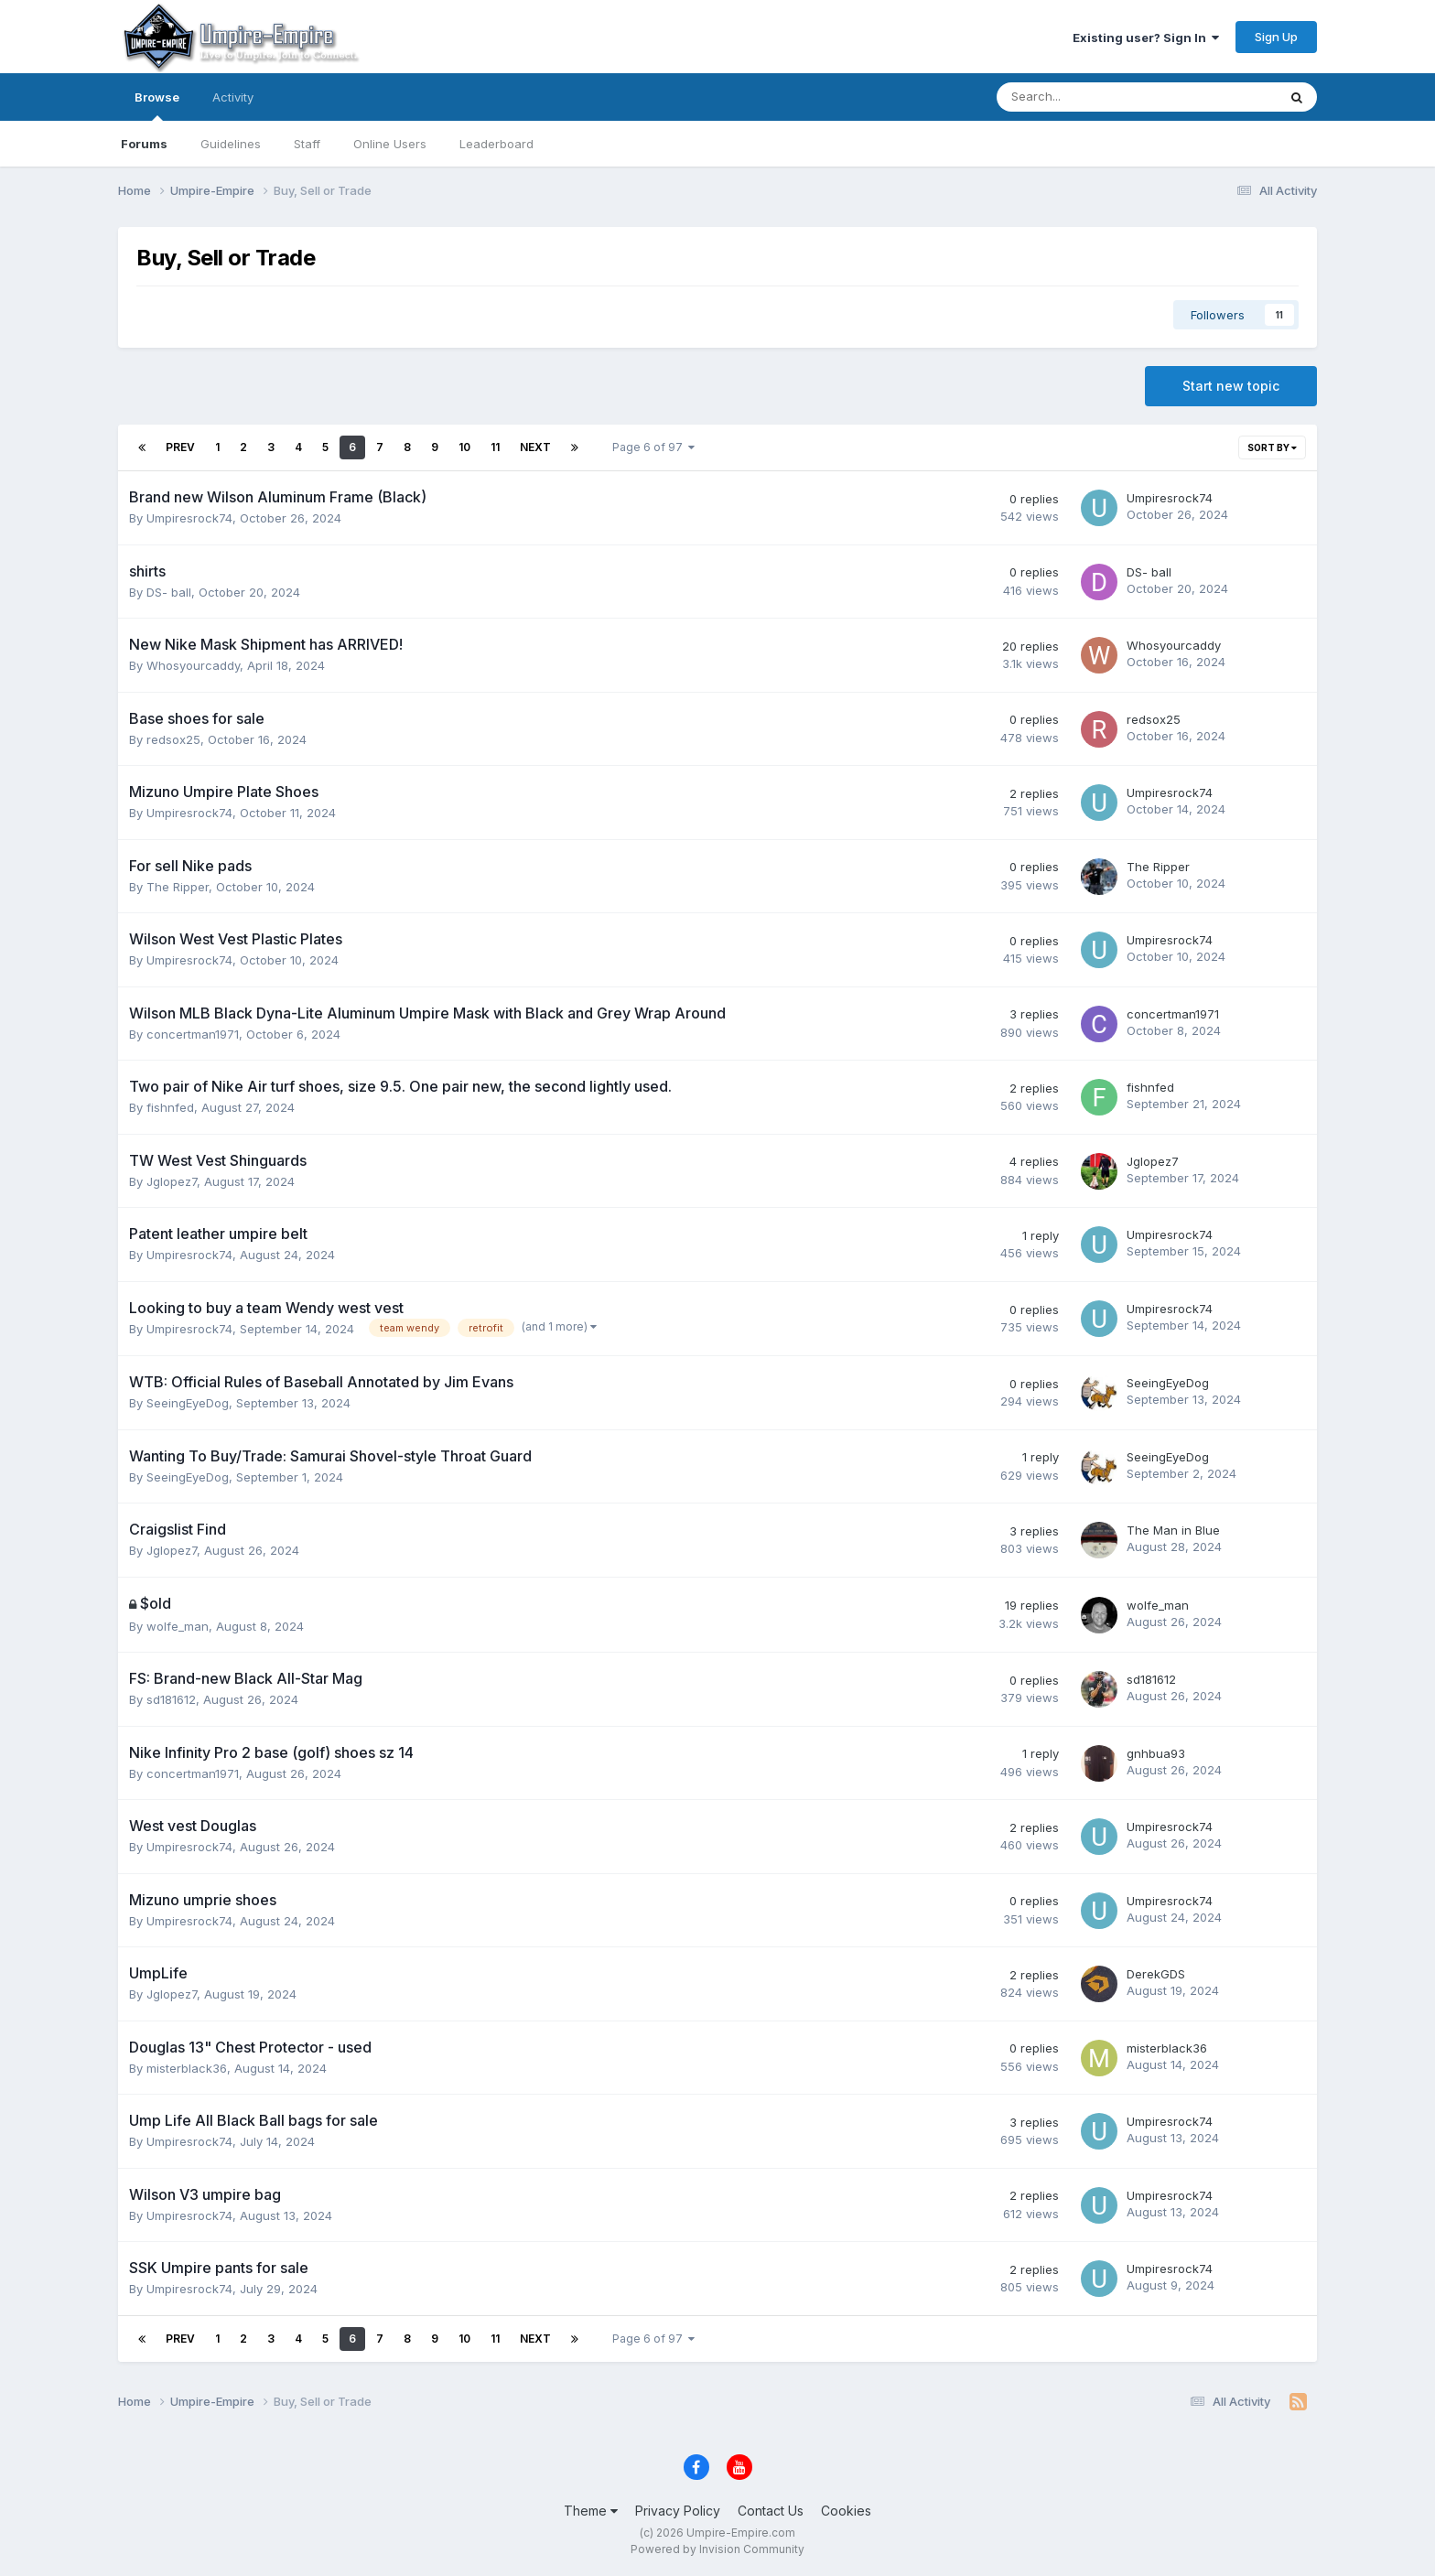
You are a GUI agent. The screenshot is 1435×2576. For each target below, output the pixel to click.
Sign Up (1276, 36)
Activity (233, 97)
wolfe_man (177, 1626)
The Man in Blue (1173, 1530)
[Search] (1089, 97)
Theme (591, 2510)
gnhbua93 (1156, 1753)
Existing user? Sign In (1146, 37)
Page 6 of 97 (653, 447)
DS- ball (168, 592)
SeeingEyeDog (187, 1403)
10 (464, 447)
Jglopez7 (171, 1181)
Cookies (846, 2510)
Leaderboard (496, 143)
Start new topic (1230, 385)
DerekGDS (1156, 1974)
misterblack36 (186, 2068)
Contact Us (771, 2510)
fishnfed (170, 1107)
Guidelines (230, 143)
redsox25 (173, 739)
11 (495, 447)
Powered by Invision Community (717, 2549)
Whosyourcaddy (193, 665)
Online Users (389, 143)
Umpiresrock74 (189, 518)
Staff (307, 143)
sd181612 (171, 1699)
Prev (180, 447)
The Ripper (177, 886)
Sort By (1272, 447)
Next (535, 447)
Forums (144, 143)
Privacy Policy (677, 2510)
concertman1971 (192, 1034)
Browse (157, 105)
